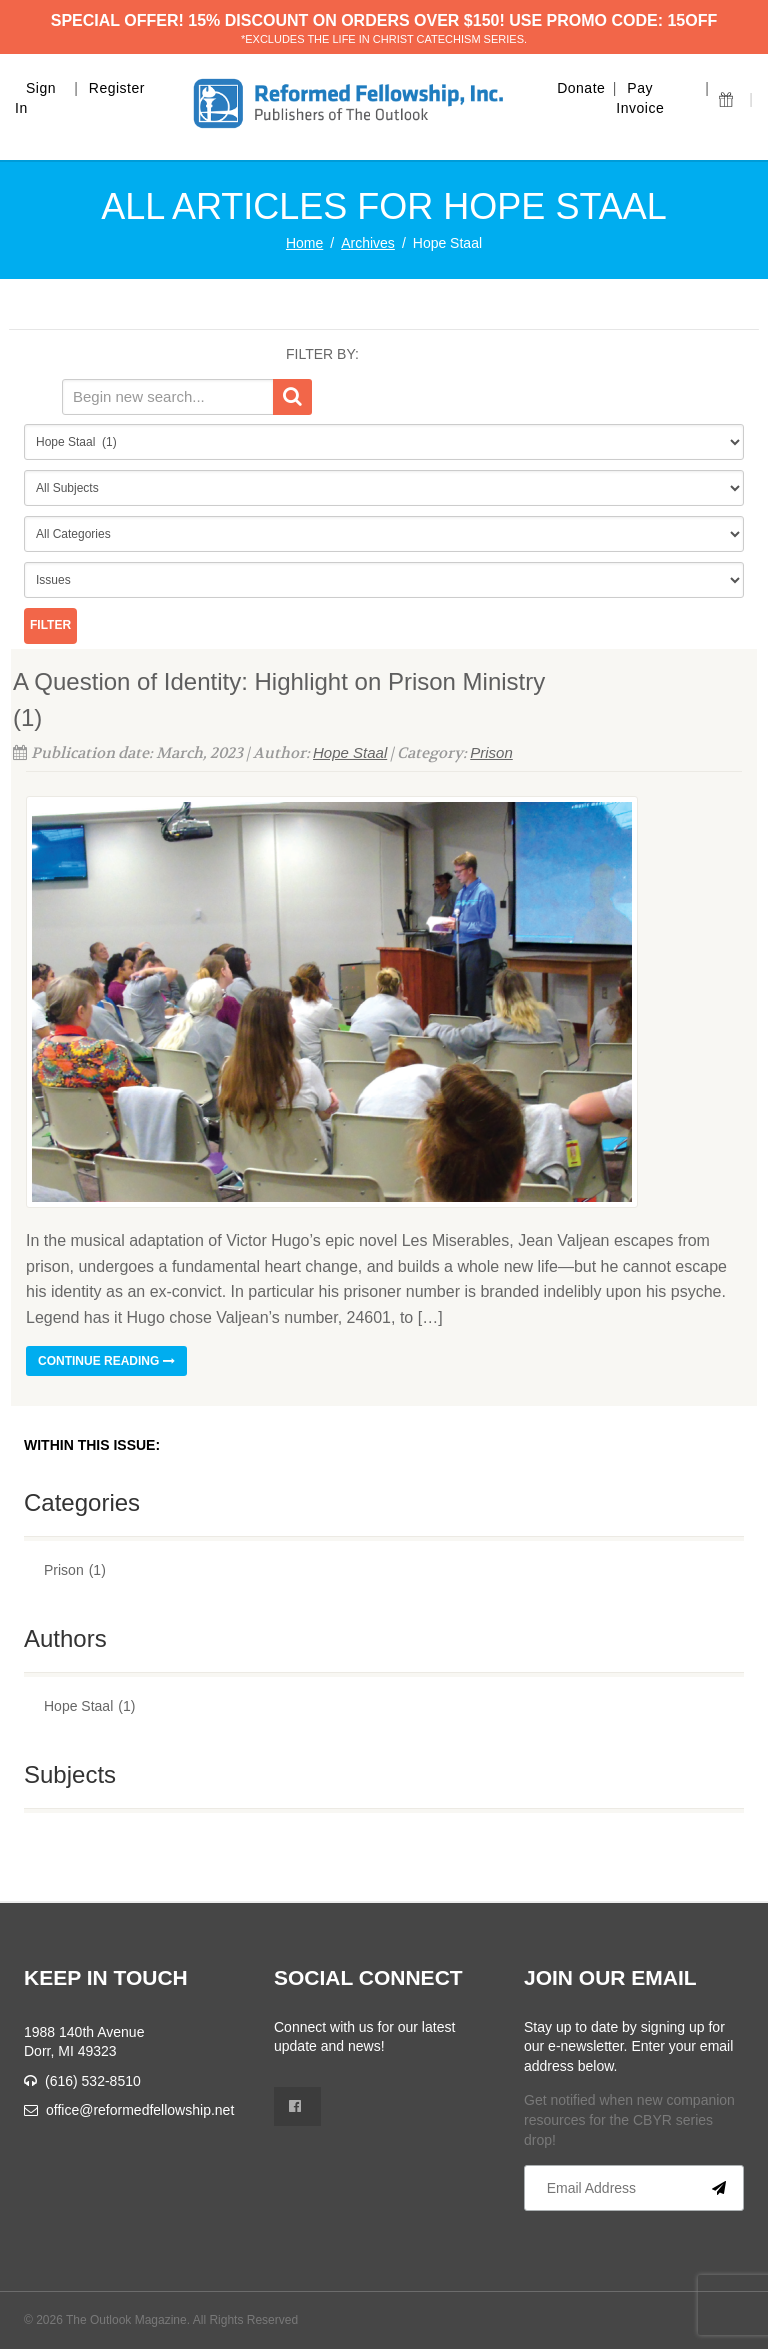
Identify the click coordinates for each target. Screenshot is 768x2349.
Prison (491, 752)
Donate (581, 88)
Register (117, 88)
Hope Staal (350, 752)
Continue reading (106, 1361)
